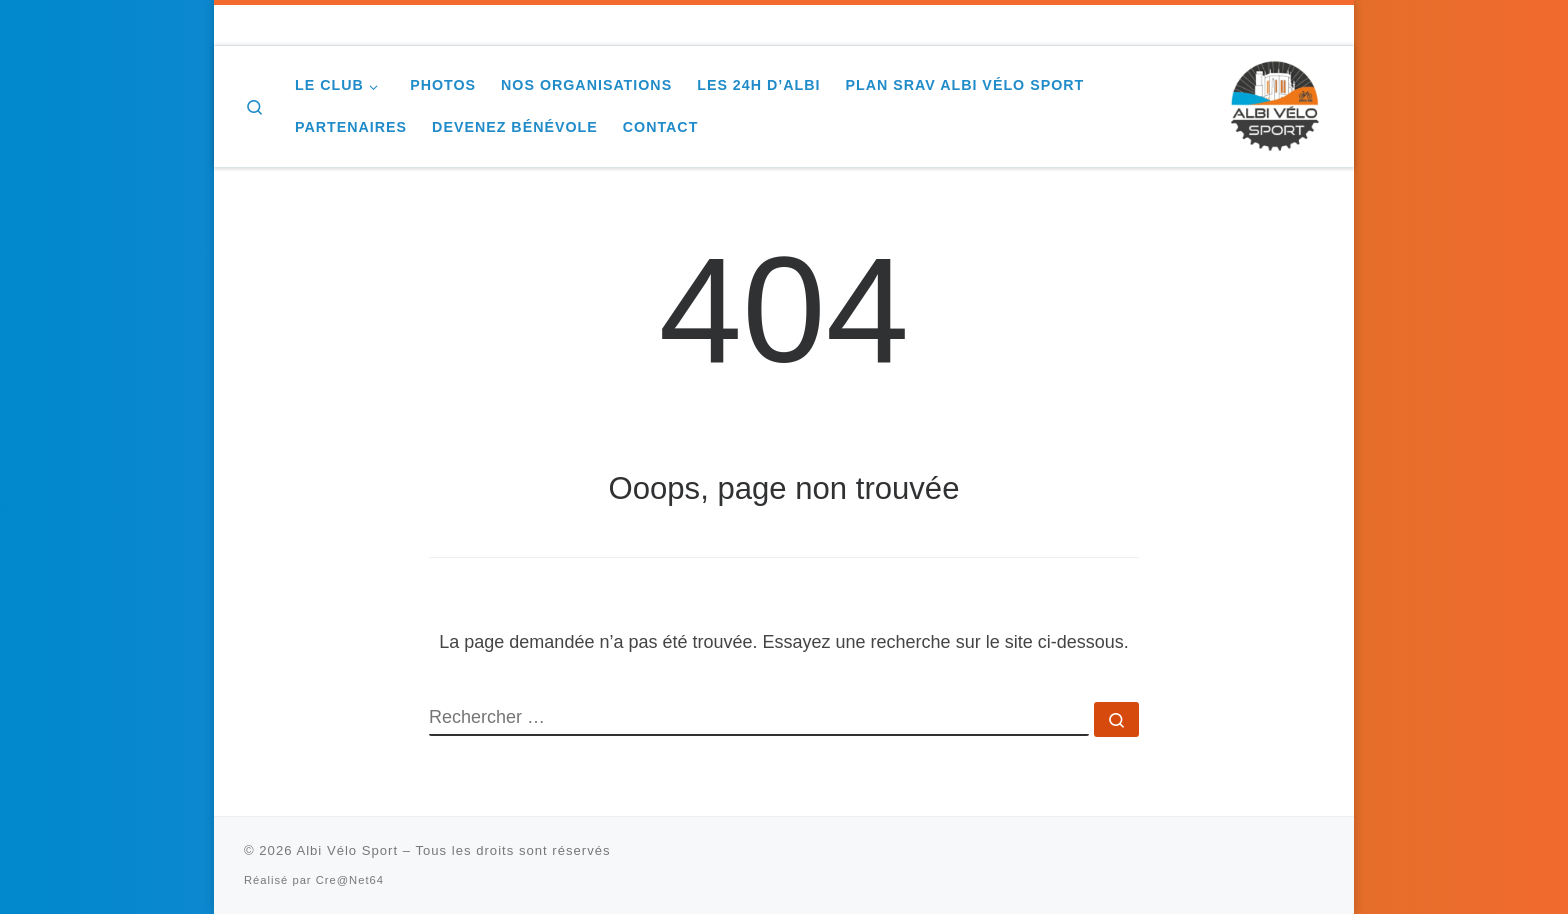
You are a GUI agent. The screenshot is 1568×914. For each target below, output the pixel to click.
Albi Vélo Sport (347, 850)
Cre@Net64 (350, 880)
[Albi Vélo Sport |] (1274, 103)
